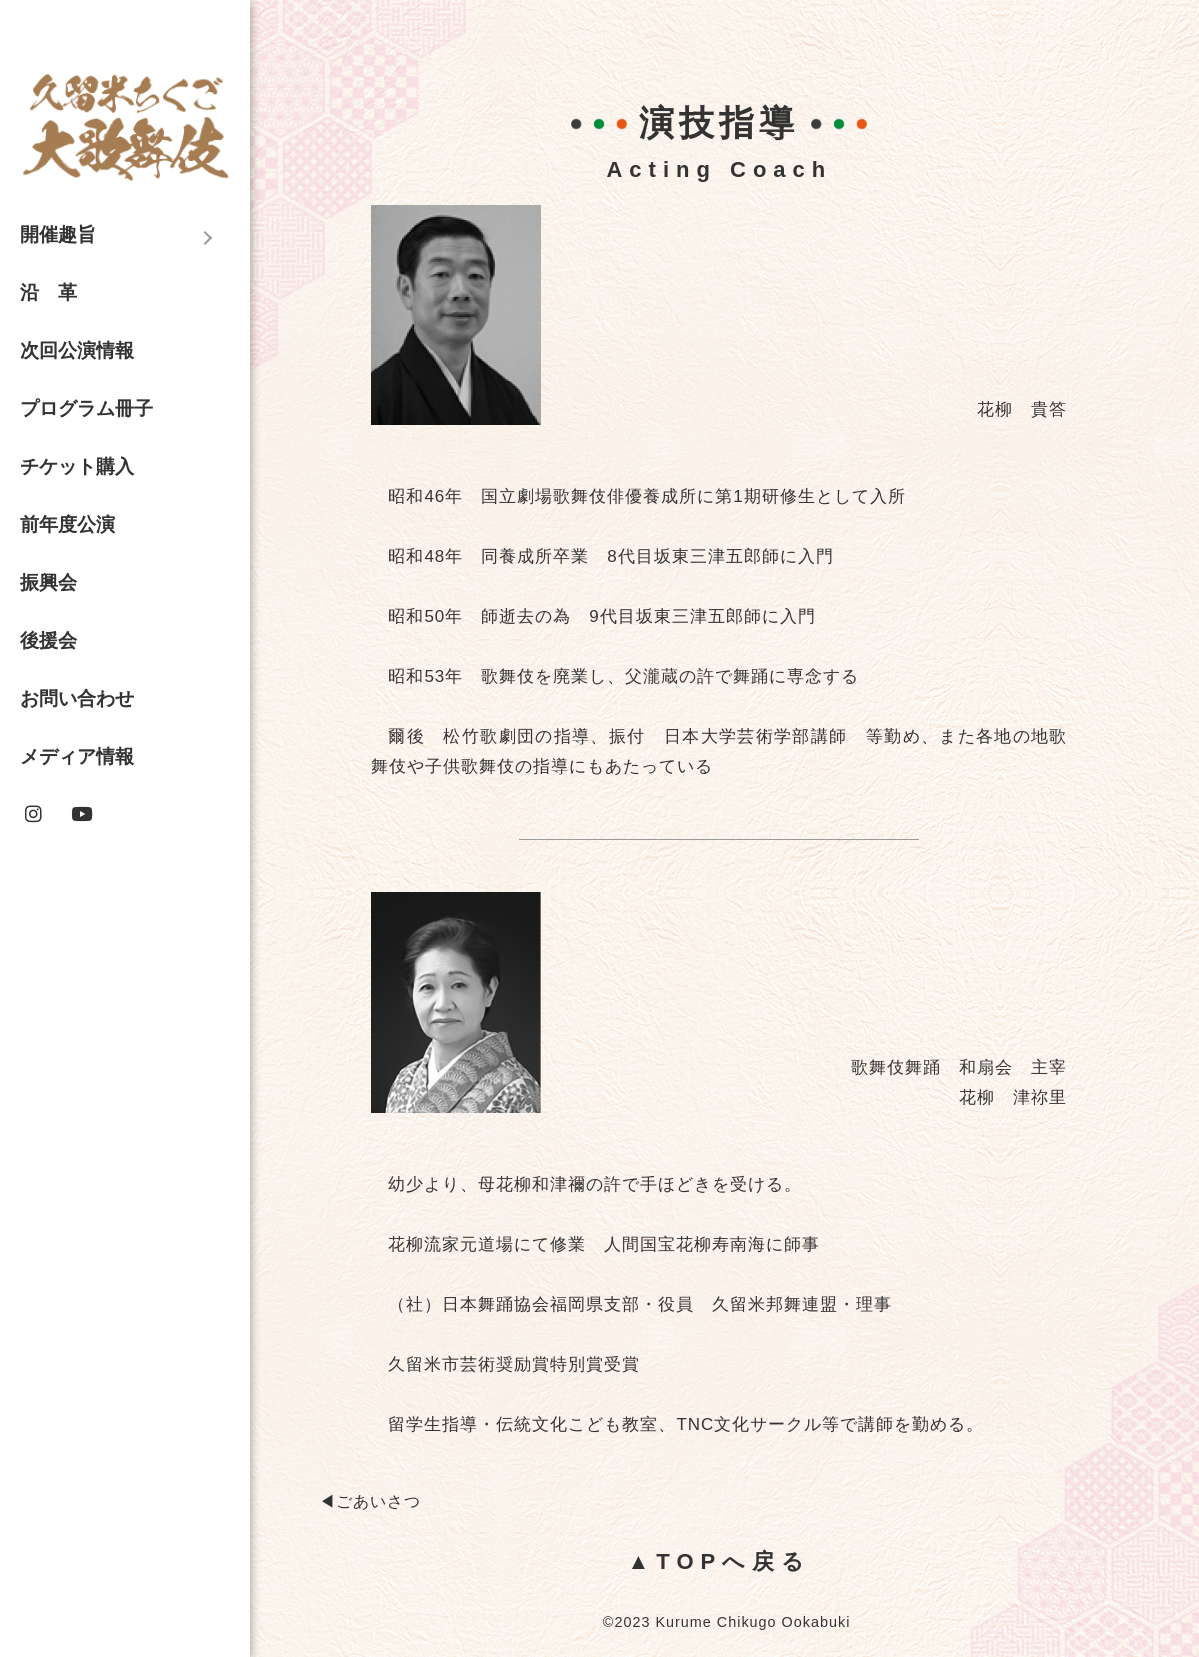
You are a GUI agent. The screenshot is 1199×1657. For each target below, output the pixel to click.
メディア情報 (77, 756)
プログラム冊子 (86, 408)
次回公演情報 (77, 350)
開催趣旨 (58, 234)
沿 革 (48, 292)
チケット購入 (77, 466)
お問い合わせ (77, 698)
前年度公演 (67, 524)
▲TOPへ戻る (720, 1561)
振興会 (48, 582)
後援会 (48, 640)
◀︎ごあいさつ (370, 1501)
